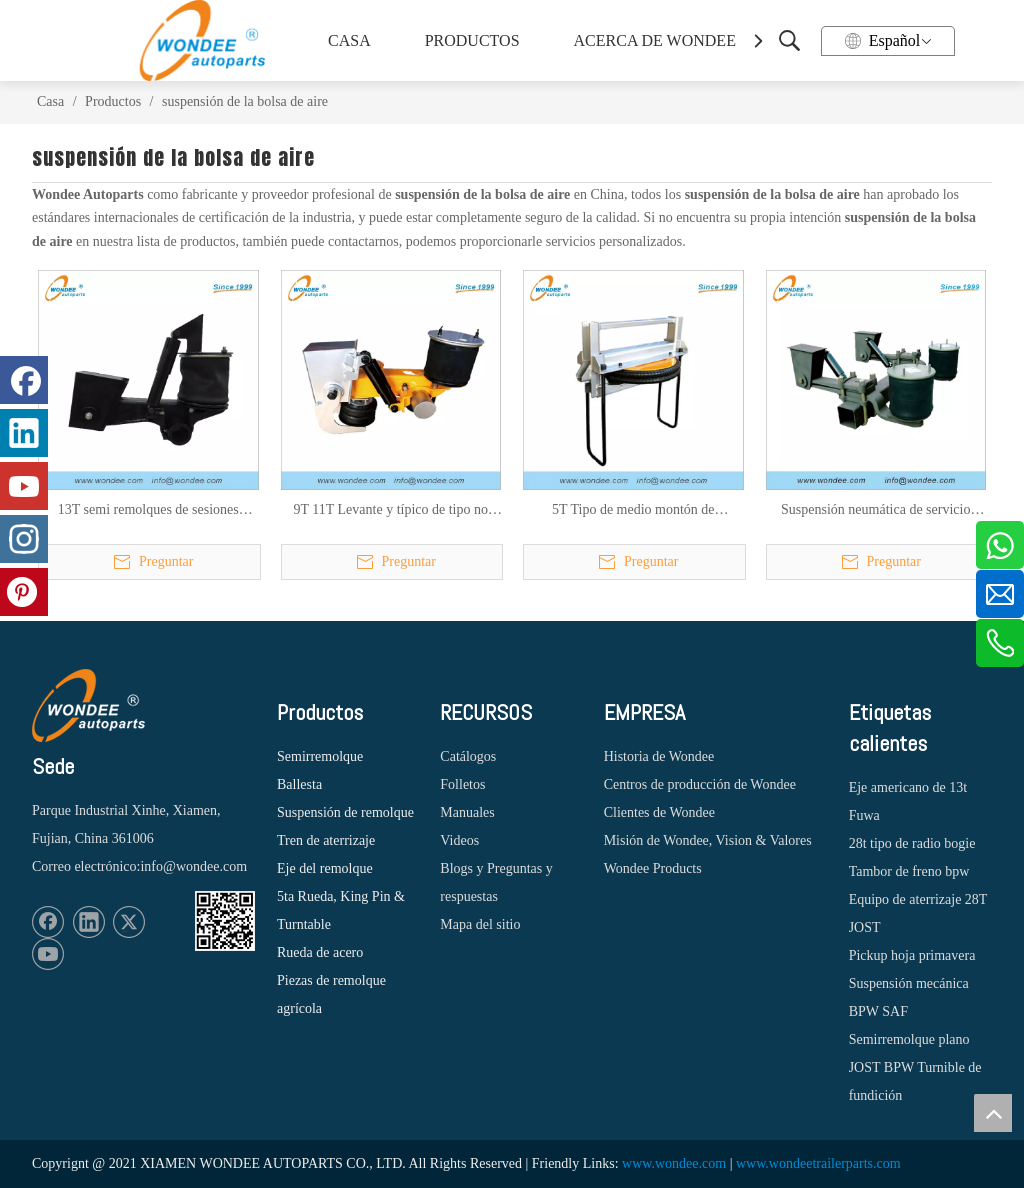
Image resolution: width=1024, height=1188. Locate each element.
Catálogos (468, 756)
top (993, 1113)
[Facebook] (48, 922)
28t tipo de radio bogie (912, 843)
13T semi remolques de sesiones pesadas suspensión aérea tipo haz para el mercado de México (148, 511)
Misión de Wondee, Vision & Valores (708, 840)
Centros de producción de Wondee (700, 784)
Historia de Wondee (659, 756)
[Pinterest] (24, 592)
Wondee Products (653, 868)
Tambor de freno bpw (909, 871)
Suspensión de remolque (345, 812)
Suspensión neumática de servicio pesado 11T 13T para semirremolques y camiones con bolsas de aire (876, 511)
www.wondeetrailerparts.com (818, 1163)
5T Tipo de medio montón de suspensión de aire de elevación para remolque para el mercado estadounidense (633, 511)
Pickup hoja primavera (912, 955)
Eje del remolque (325, 868)
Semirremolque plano (909, 1039)
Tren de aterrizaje (326, 840)
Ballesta (299, 784)
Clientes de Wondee (659, 812)
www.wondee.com (674, 1163)
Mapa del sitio (480, 924)
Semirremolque (320, 756)
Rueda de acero (320, 952)
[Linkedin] (89, 922)
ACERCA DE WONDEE (652, 40)
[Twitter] (129, 922)
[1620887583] (225, 921)
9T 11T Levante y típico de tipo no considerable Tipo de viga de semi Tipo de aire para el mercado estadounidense (391, 511)
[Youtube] (48, 954)
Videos (459, 840)
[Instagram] (24, 539)
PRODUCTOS (472, 40)
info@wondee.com (193, 866)
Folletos (462, 784)
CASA (349, 40)
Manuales (467, 812)
